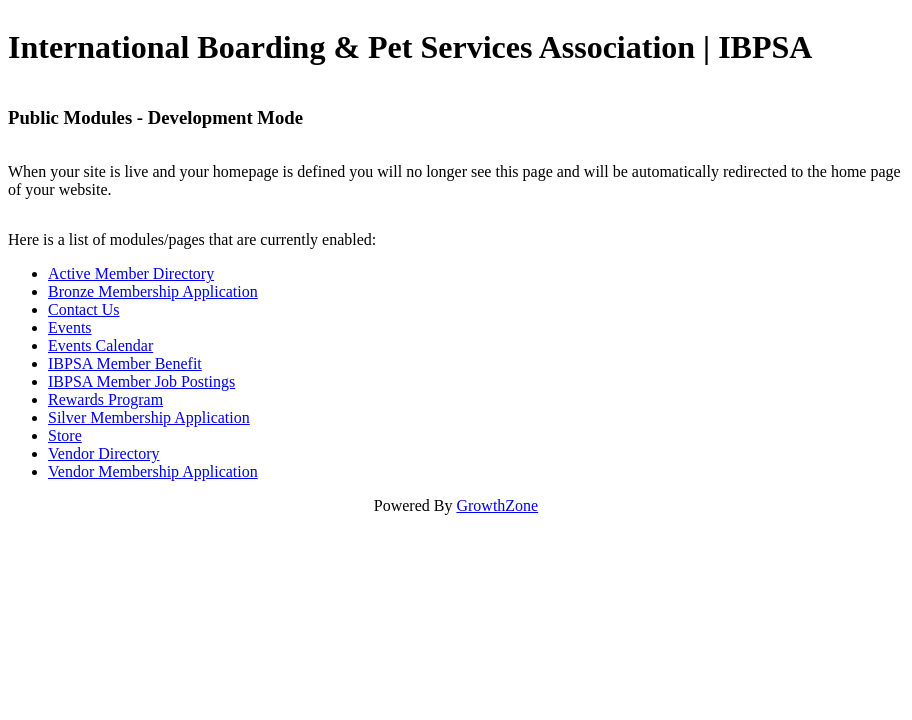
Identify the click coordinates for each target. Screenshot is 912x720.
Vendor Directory (104, 453)
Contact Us (84, 309)
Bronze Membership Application (153, 291)
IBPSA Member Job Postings (141, 381)
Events (70, 327)
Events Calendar (100, 345)
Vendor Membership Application (153, 471)
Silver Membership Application (149, 417)
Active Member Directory (131, 273)
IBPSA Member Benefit (125, 363)
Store (65, 435)
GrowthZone (497, 505)
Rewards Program (105, 399)
